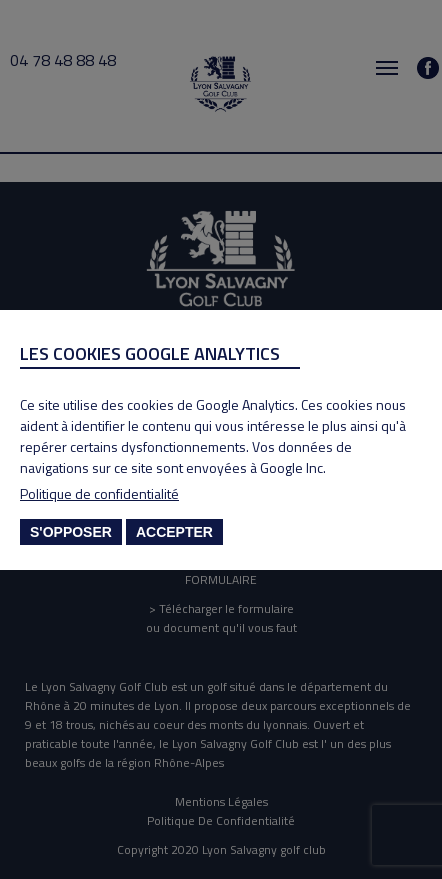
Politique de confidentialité (99, 493)
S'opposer (71, 532)
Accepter (174, 532)
